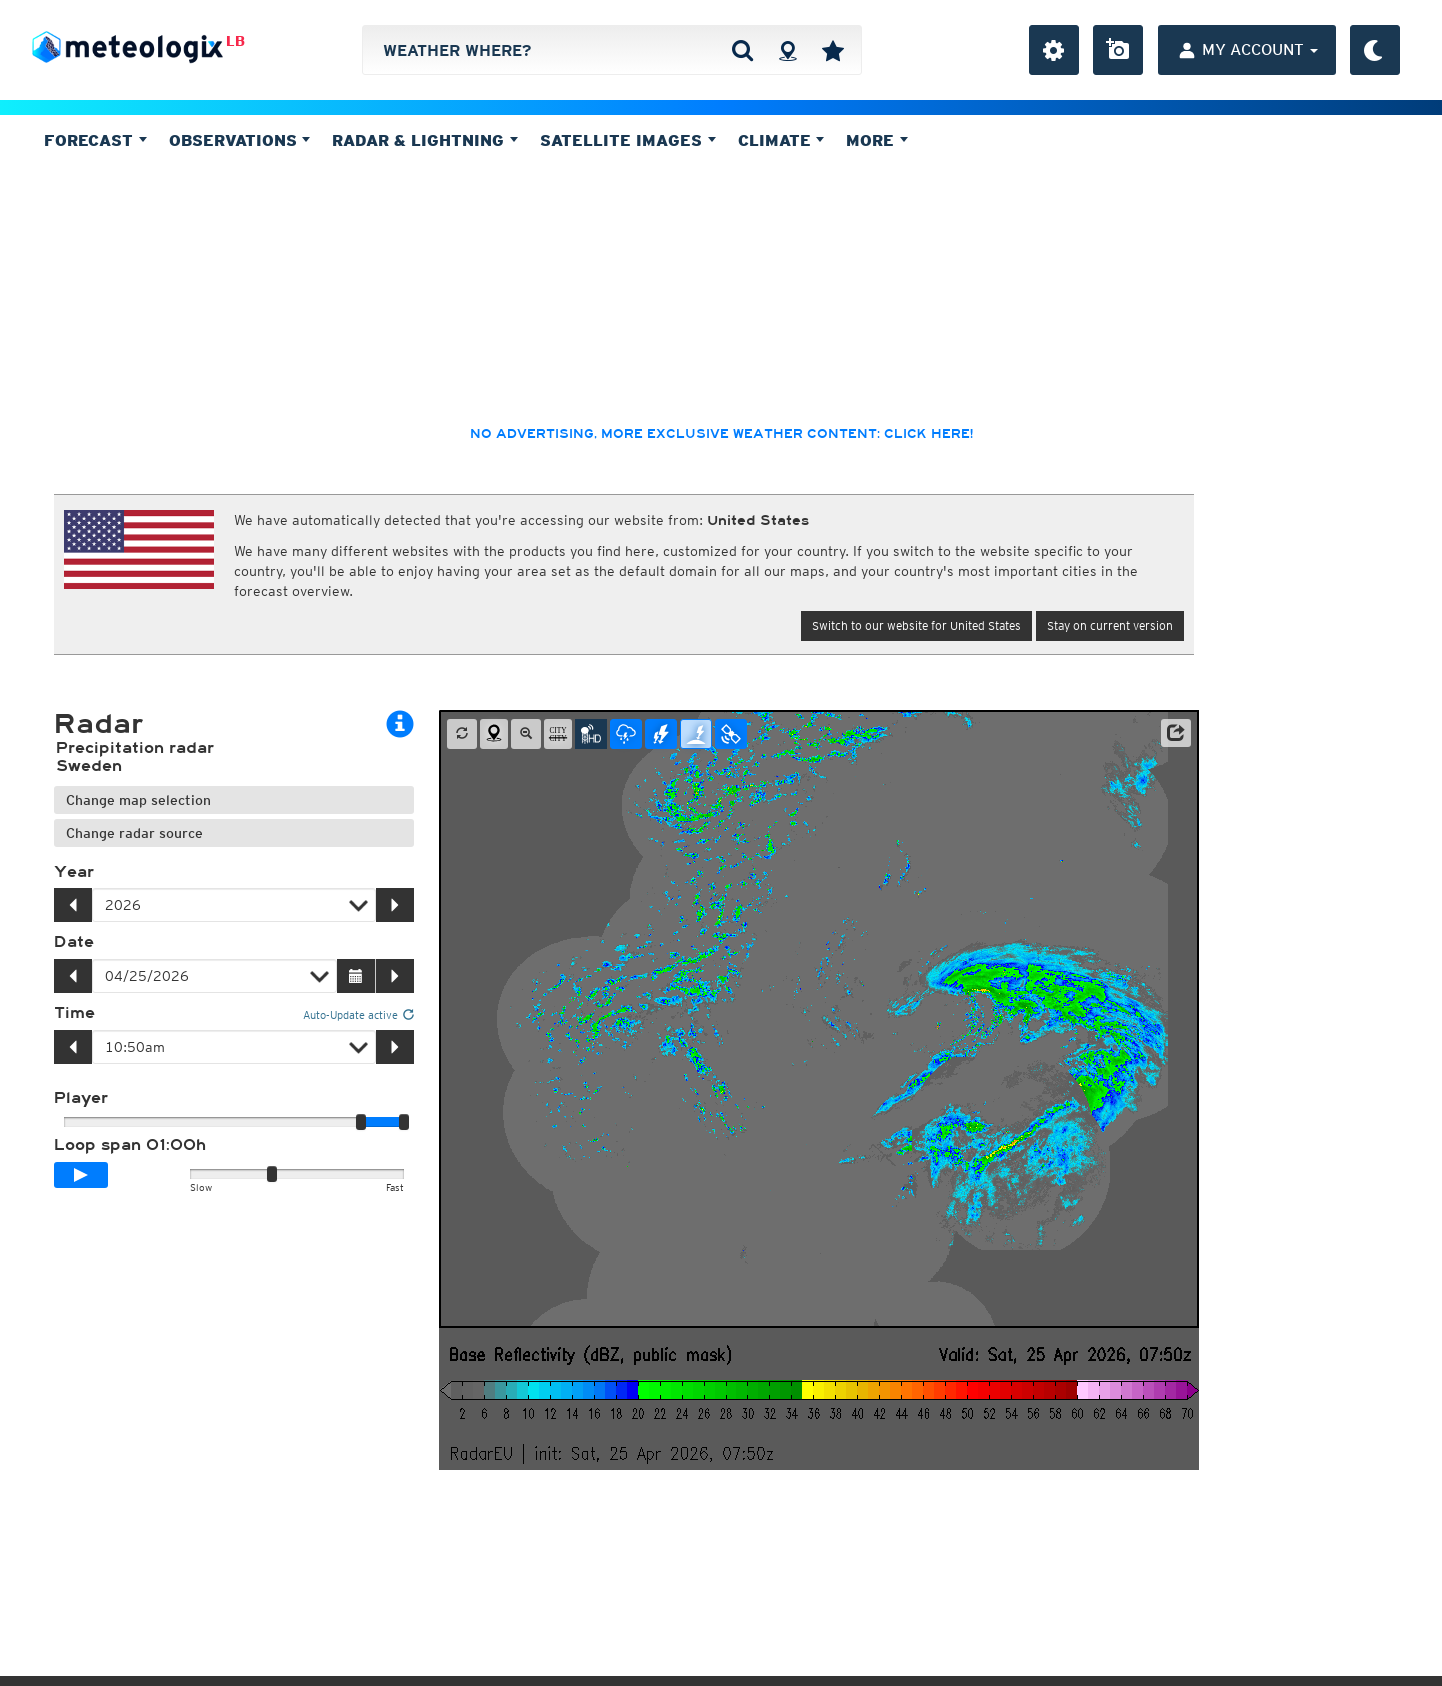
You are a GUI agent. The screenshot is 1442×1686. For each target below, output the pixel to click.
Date (74, 942)
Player (81, 1098)
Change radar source (134, 833)
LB (235, 41)
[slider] (404, 1122)
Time (74, 1013)
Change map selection (138, 800)
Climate (781, 140)
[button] (1176, 733)
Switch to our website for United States (916, 625)
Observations (240, 140)
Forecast (95, 140)
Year (74, 872)
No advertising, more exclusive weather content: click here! (721, 434)
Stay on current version (1110, 625)
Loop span (130, 1145)
